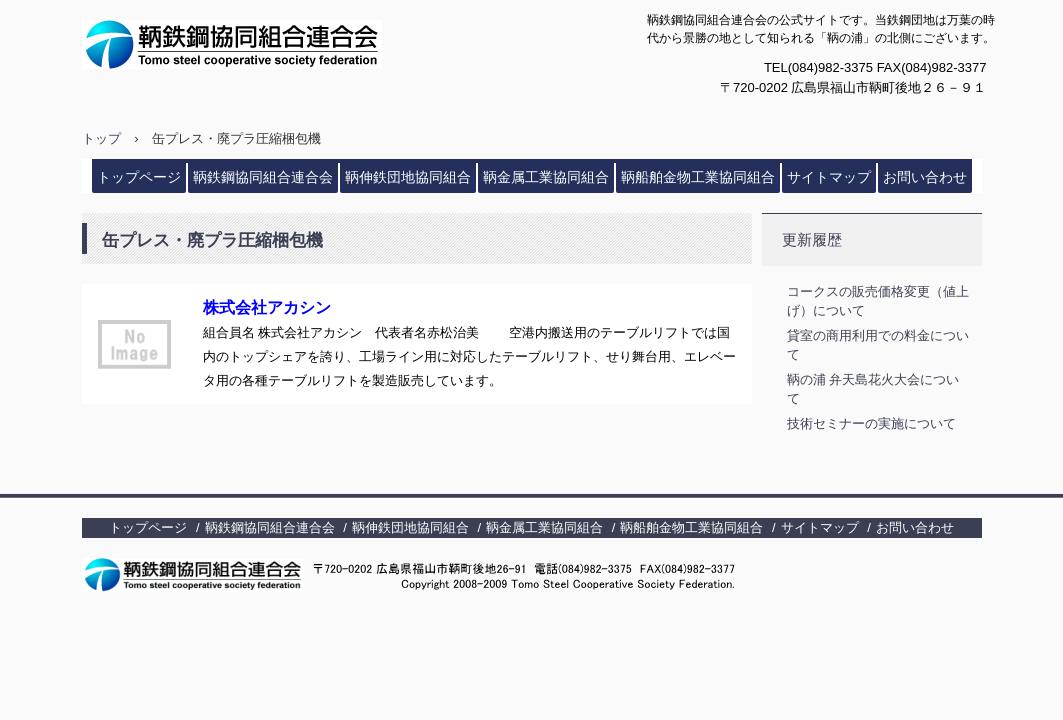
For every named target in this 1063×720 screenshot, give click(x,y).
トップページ (139, 177)
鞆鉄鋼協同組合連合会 (278, 44)
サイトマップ (829, 177)
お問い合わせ (925, 177)
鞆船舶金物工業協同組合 (698, 177)
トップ (101, 138)
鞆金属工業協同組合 (546, 177)
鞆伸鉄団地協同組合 (408, 177)
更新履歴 (812, 239)
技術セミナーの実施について (871, 423)
